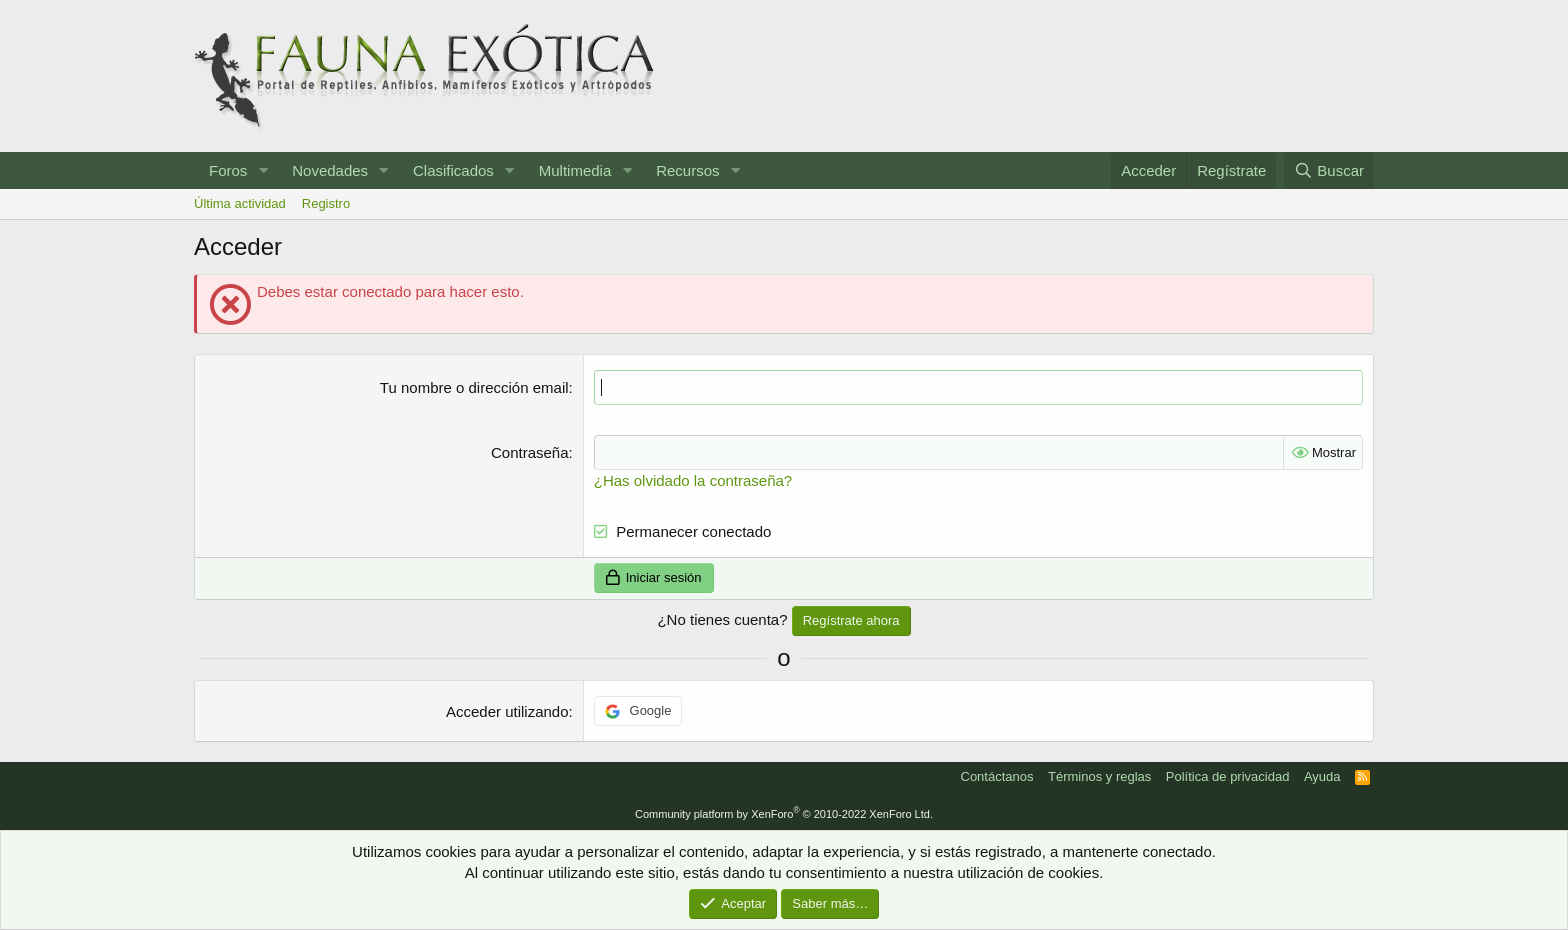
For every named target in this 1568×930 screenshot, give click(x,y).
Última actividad (240, 203)
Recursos (687, 170)
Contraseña (530, 452)
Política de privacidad (1228, 776)
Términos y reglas (1099, 776)
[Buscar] (1329, 170)
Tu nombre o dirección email (474, 387)
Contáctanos (997, 776)
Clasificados (453, 170)
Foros (228, 170)
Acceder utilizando (507, 711)
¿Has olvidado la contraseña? (693, 480)
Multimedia (575, 170)
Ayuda (1322, 776)
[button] (263, 170)
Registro (326, 203)
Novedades (330, 170)
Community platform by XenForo (784, 814)
